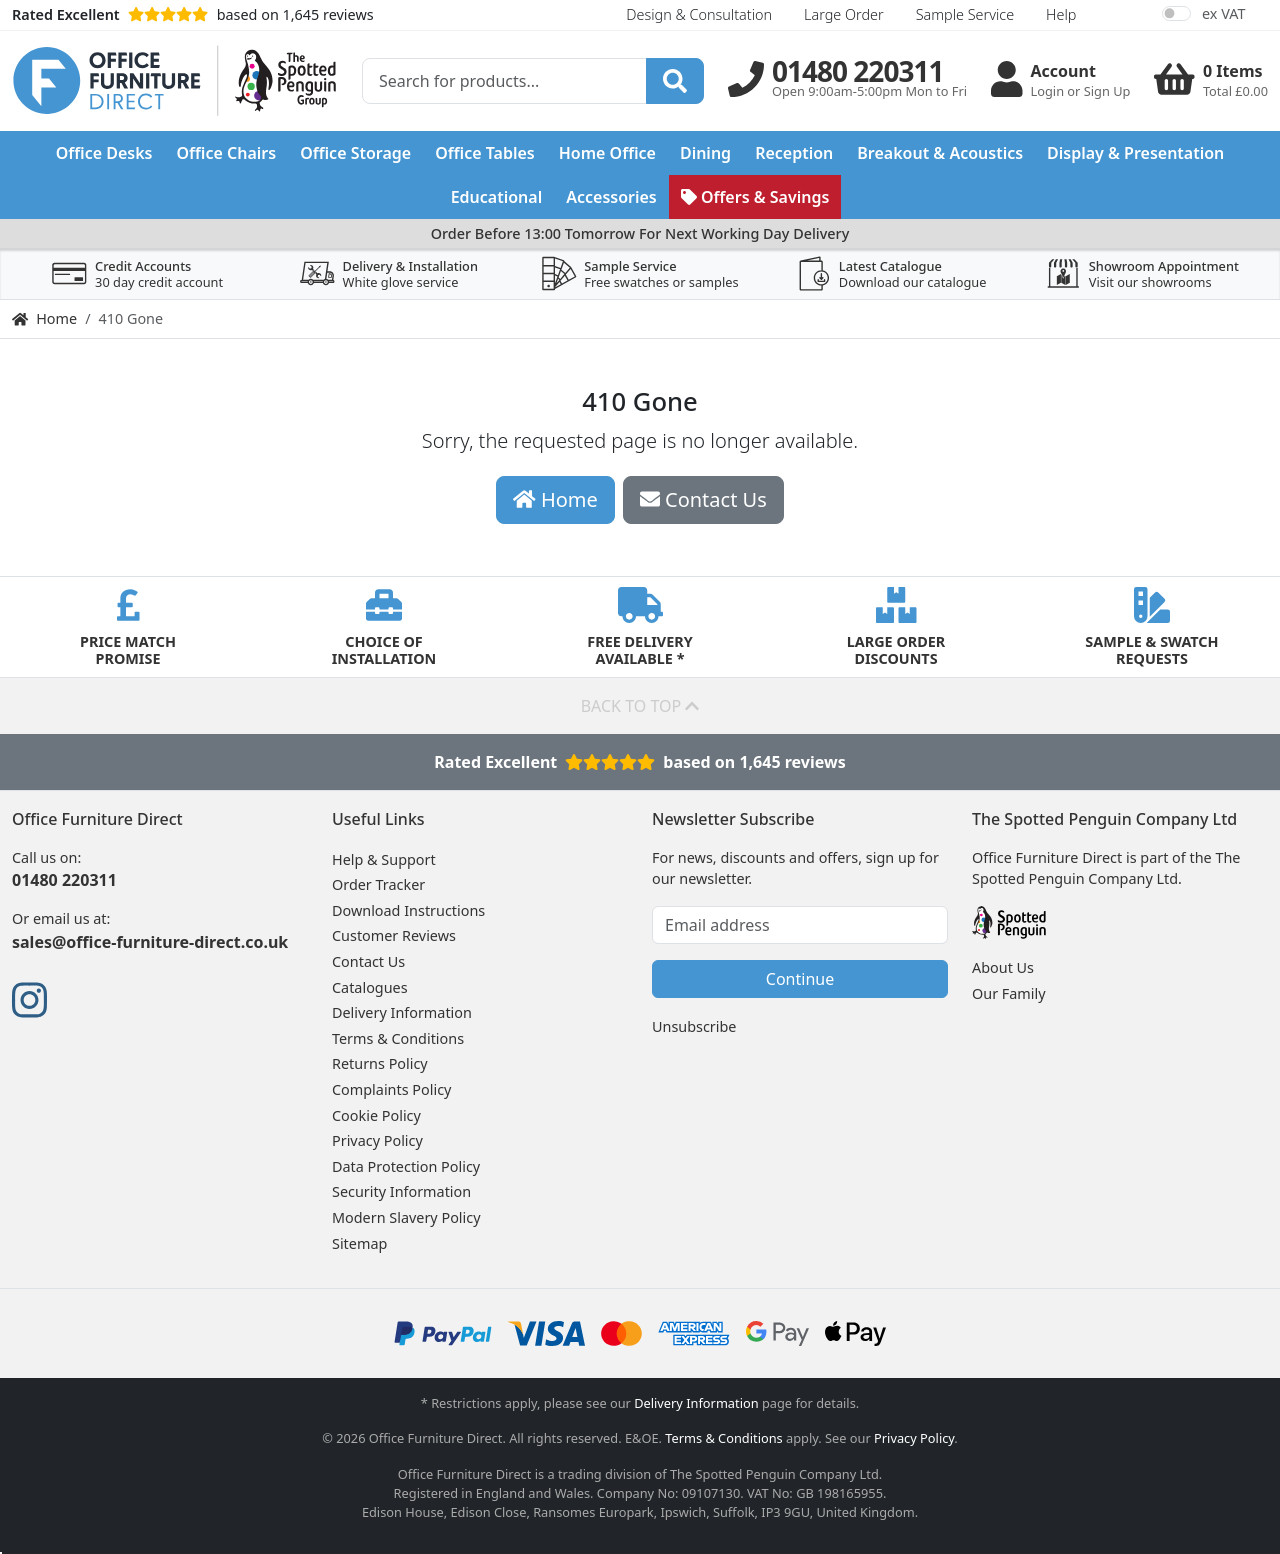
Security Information (401, 1191)
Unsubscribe (694, 1026)
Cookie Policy (376, 1115)
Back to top (640, 706)
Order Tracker (378, 884)
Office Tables (485, 153)
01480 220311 (64, 880)
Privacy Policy (377, 1140)
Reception (794, 153)
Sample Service (965, 14)
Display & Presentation (1135, 153)
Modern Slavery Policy (406, 1217)
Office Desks (104, 153)
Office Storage (355, 153)
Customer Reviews (394, 935)
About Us (1003, 967)
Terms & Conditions (398, 1038)
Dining (705, 153)
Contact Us (368, 961)
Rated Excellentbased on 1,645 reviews (639, 762)
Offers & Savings (755, 197)
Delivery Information (402, 1012)
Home (44, 318)
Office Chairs (226, 153)
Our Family (1009, 993)
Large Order (844, 14)
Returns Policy (380, 1063)
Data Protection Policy (406, 1166)
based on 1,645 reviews (193, 14)
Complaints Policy (391, 1089)
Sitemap (359, 1243)
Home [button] (555, 499)
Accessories (611, 197)
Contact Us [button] (703, 499)
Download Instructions (408, 910)
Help (1061, 14)
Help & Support (384, 859)
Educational (497, 197)
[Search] (675, 81)
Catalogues (370, 987)
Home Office (607, 153)
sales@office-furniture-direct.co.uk (150, 942)
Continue (800, 979)
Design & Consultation (699, 14)
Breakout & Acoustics (940, 153)
